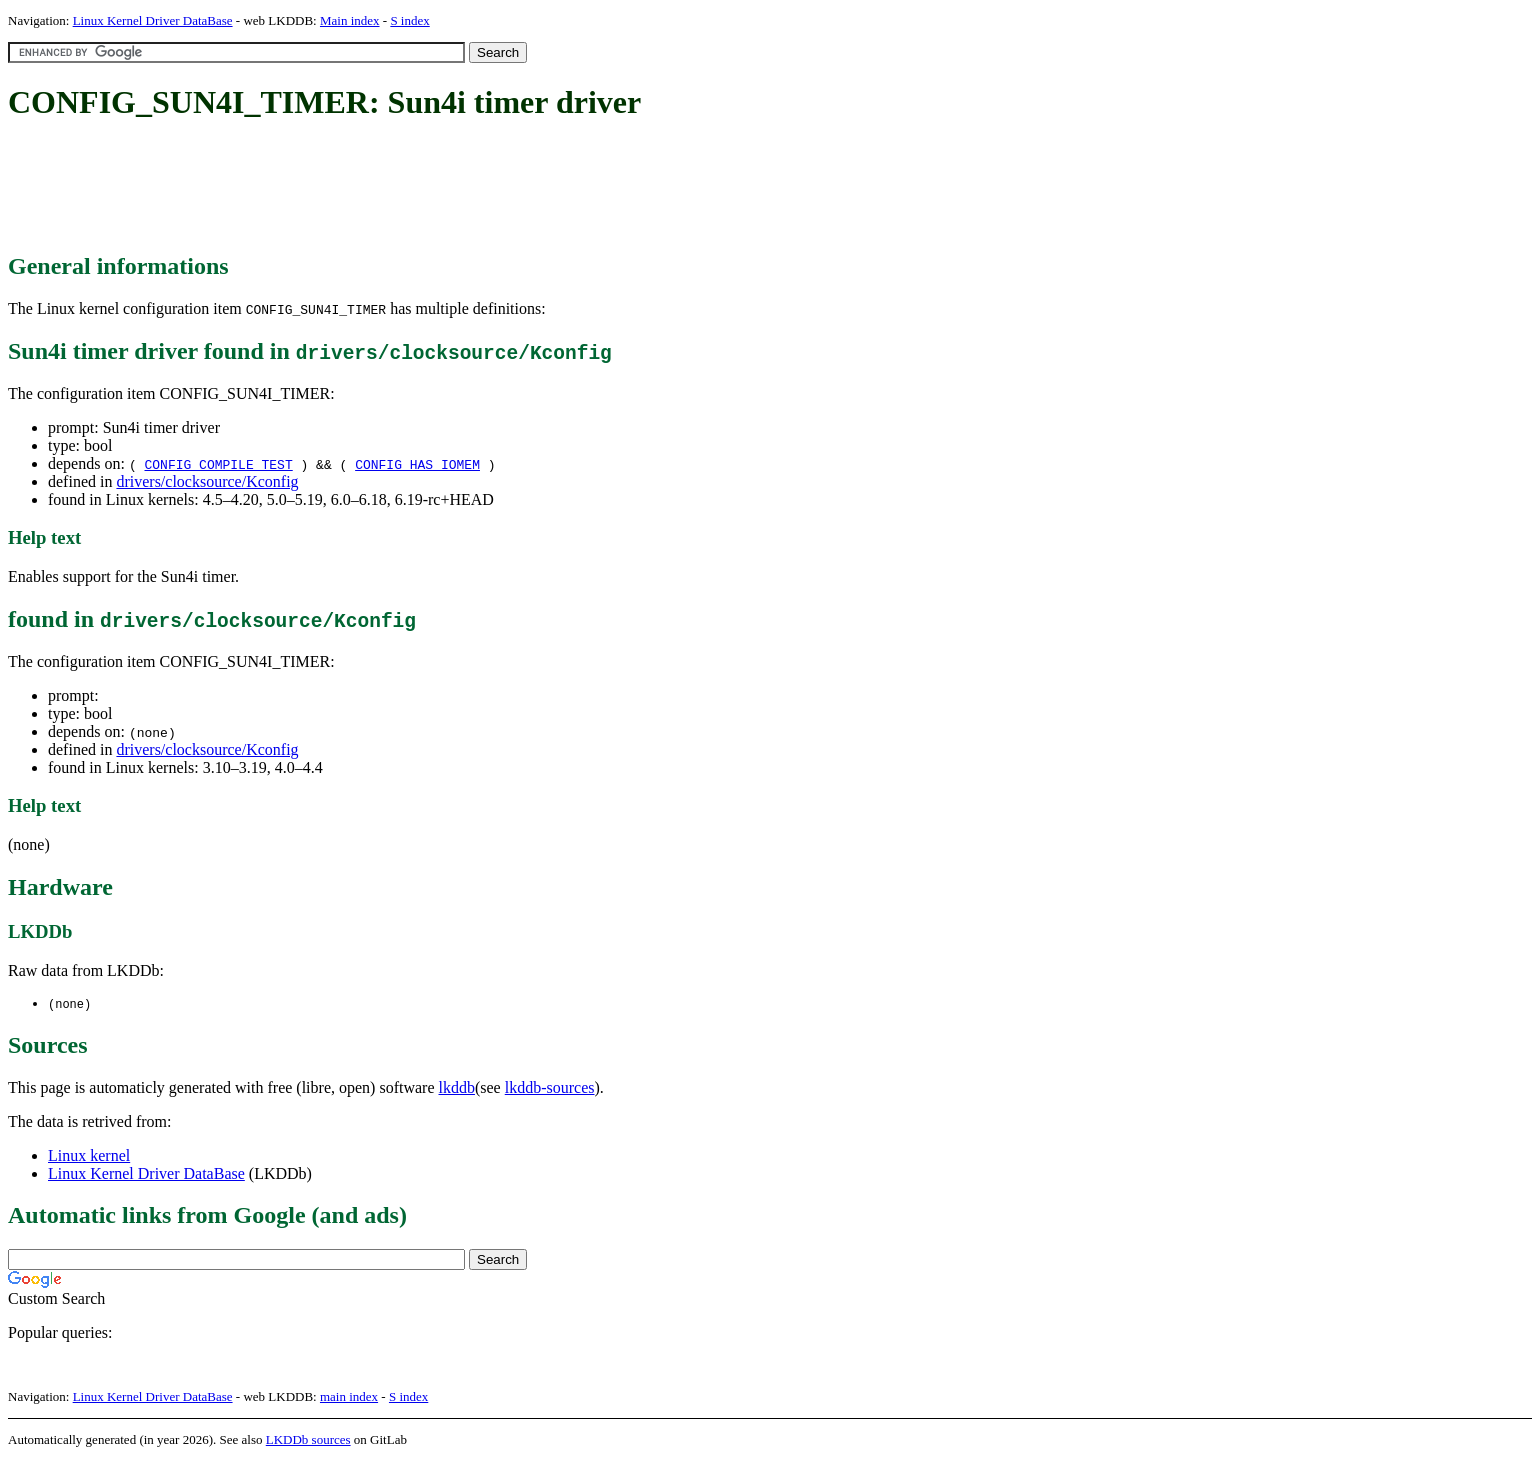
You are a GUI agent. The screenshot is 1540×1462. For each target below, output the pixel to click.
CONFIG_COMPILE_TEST (218, 464)
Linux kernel (89, 1156)
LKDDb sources (308, 1440)
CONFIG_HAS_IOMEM (417, 464)
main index (349, 1397)
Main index (350, 20)
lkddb (457, 1088)
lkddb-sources (550, 1088)
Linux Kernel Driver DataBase (153, 20)
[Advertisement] (372, 188)
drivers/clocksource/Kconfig (207, 481)
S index (409, 20)
